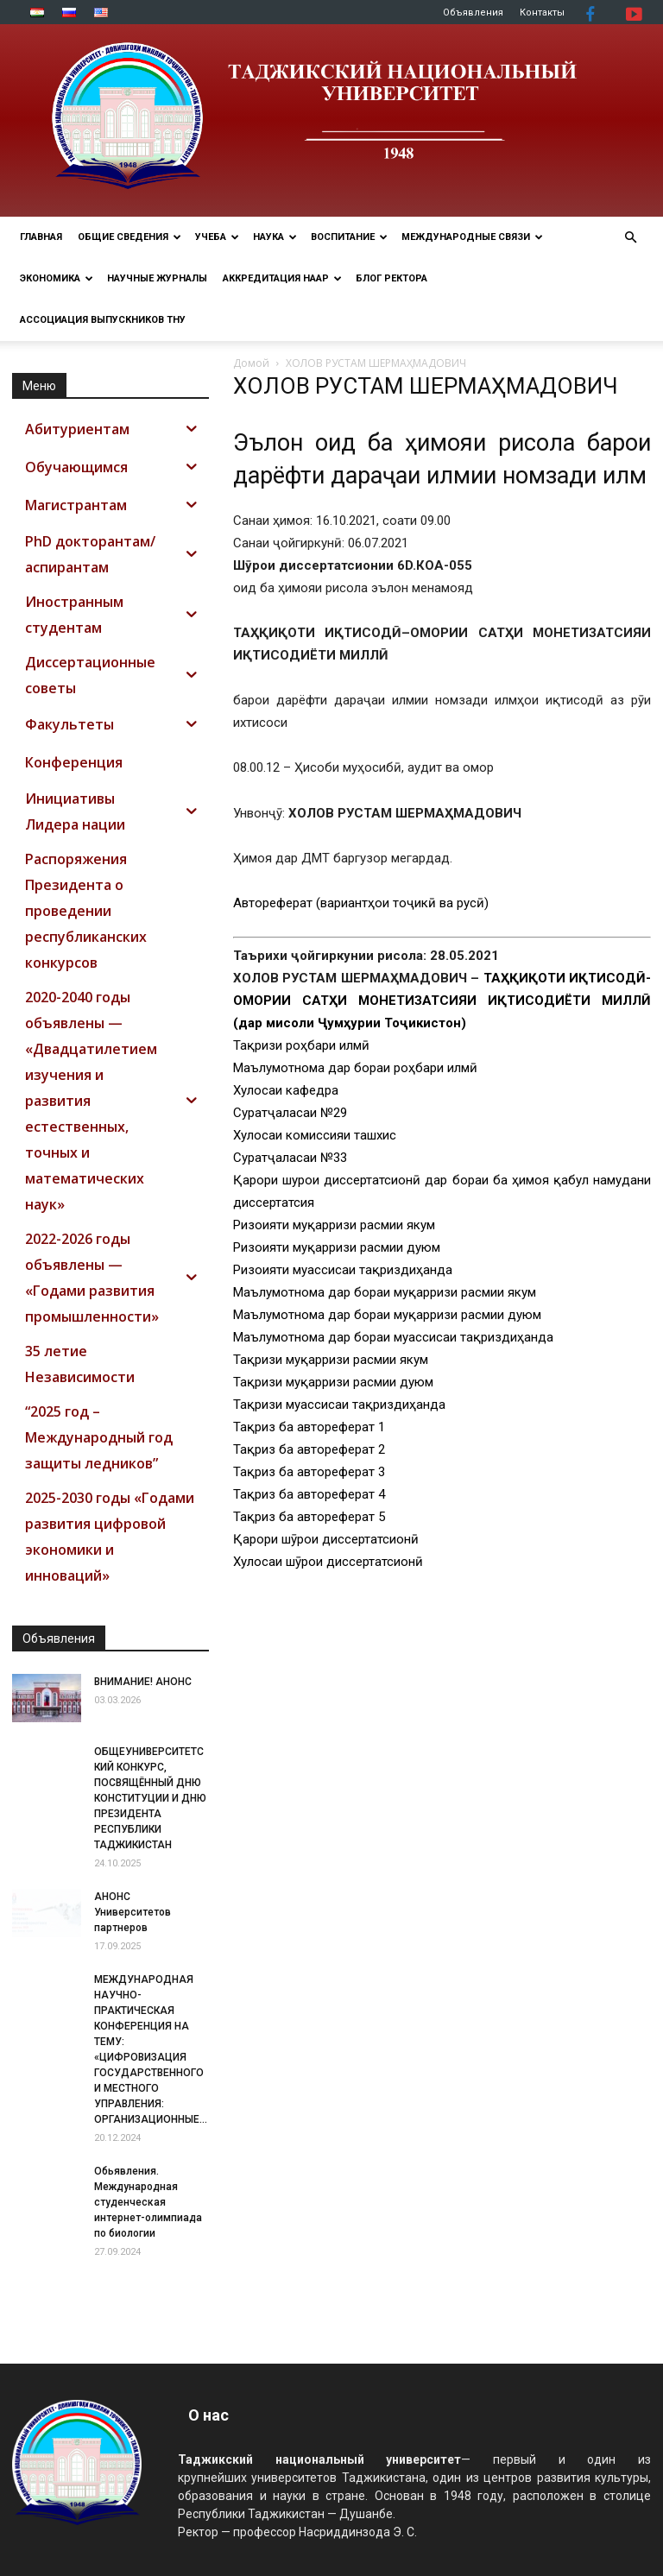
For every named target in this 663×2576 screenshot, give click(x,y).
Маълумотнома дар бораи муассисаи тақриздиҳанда (393, 1337)
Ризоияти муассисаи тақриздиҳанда (342, 1270)
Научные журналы (157, 278)
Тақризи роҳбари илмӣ (301, 1045)
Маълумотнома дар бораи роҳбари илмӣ (355, 1068)
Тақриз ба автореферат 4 (309, 1494)
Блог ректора (391, 278)
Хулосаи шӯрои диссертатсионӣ (328, 1561)
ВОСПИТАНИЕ (349, 237)
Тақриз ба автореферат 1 (309, 1427)
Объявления (473, 12)
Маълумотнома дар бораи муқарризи (345, 1315)
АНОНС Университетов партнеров (132, 1912)
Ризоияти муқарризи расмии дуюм (336, 1247)
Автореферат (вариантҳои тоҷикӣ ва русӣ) (361, 903)
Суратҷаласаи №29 (290, 1113)
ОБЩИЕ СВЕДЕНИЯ (129, 237)
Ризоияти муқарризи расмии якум (334, 1225)
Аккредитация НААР (282, 278)
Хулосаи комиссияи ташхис (314, 1135)
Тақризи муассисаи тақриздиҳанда (339, 1404)
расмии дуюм (499, 1315)
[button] (630, 238)
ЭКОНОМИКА (56, 278)
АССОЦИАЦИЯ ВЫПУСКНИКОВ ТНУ (103, 319)
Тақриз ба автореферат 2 (309, 1449)
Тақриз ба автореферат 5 (309, 1517)
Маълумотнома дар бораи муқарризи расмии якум (384, 1292)
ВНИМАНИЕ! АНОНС (143, 1682)
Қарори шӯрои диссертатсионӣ (326, 1539)
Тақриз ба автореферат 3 (309, 1472)
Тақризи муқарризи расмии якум (330, 1359)
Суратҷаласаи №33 (290, 1157)
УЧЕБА (217, 237)
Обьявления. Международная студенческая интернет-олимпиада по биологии (148, 2202)
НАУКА (275, 237)
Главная (41, 237)
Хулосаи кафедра (285, 1090)
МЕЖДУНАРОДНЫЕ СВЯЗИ (472, 237)
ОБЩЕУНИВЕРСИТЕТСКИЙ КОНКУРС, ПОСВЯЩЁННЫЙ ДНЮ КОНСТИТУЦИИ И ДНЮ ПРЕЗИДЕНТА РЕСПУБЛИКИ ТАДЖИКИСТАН (150, 1798)
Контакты (542, 12)
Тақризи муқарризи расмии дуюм (333, 1382)
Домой (251, 363)
